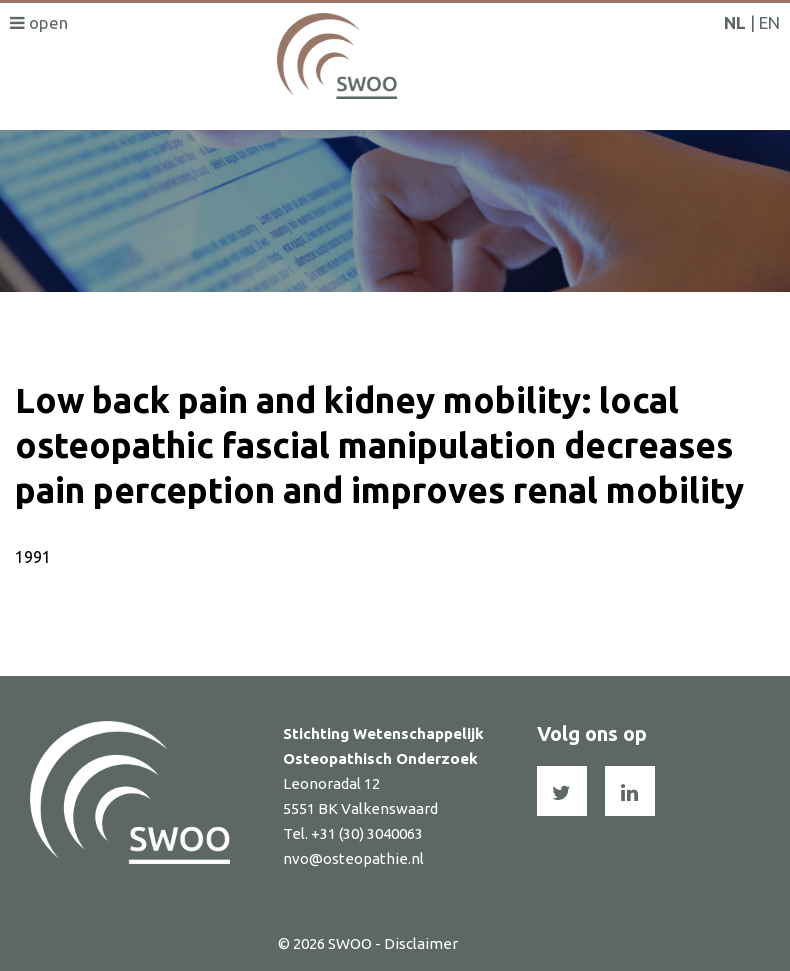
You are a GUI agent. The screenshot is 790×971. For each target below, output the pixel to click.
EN (769, 22)
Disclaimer (421, 943)
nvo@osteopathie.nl (353, 858)
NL (735, 22)
